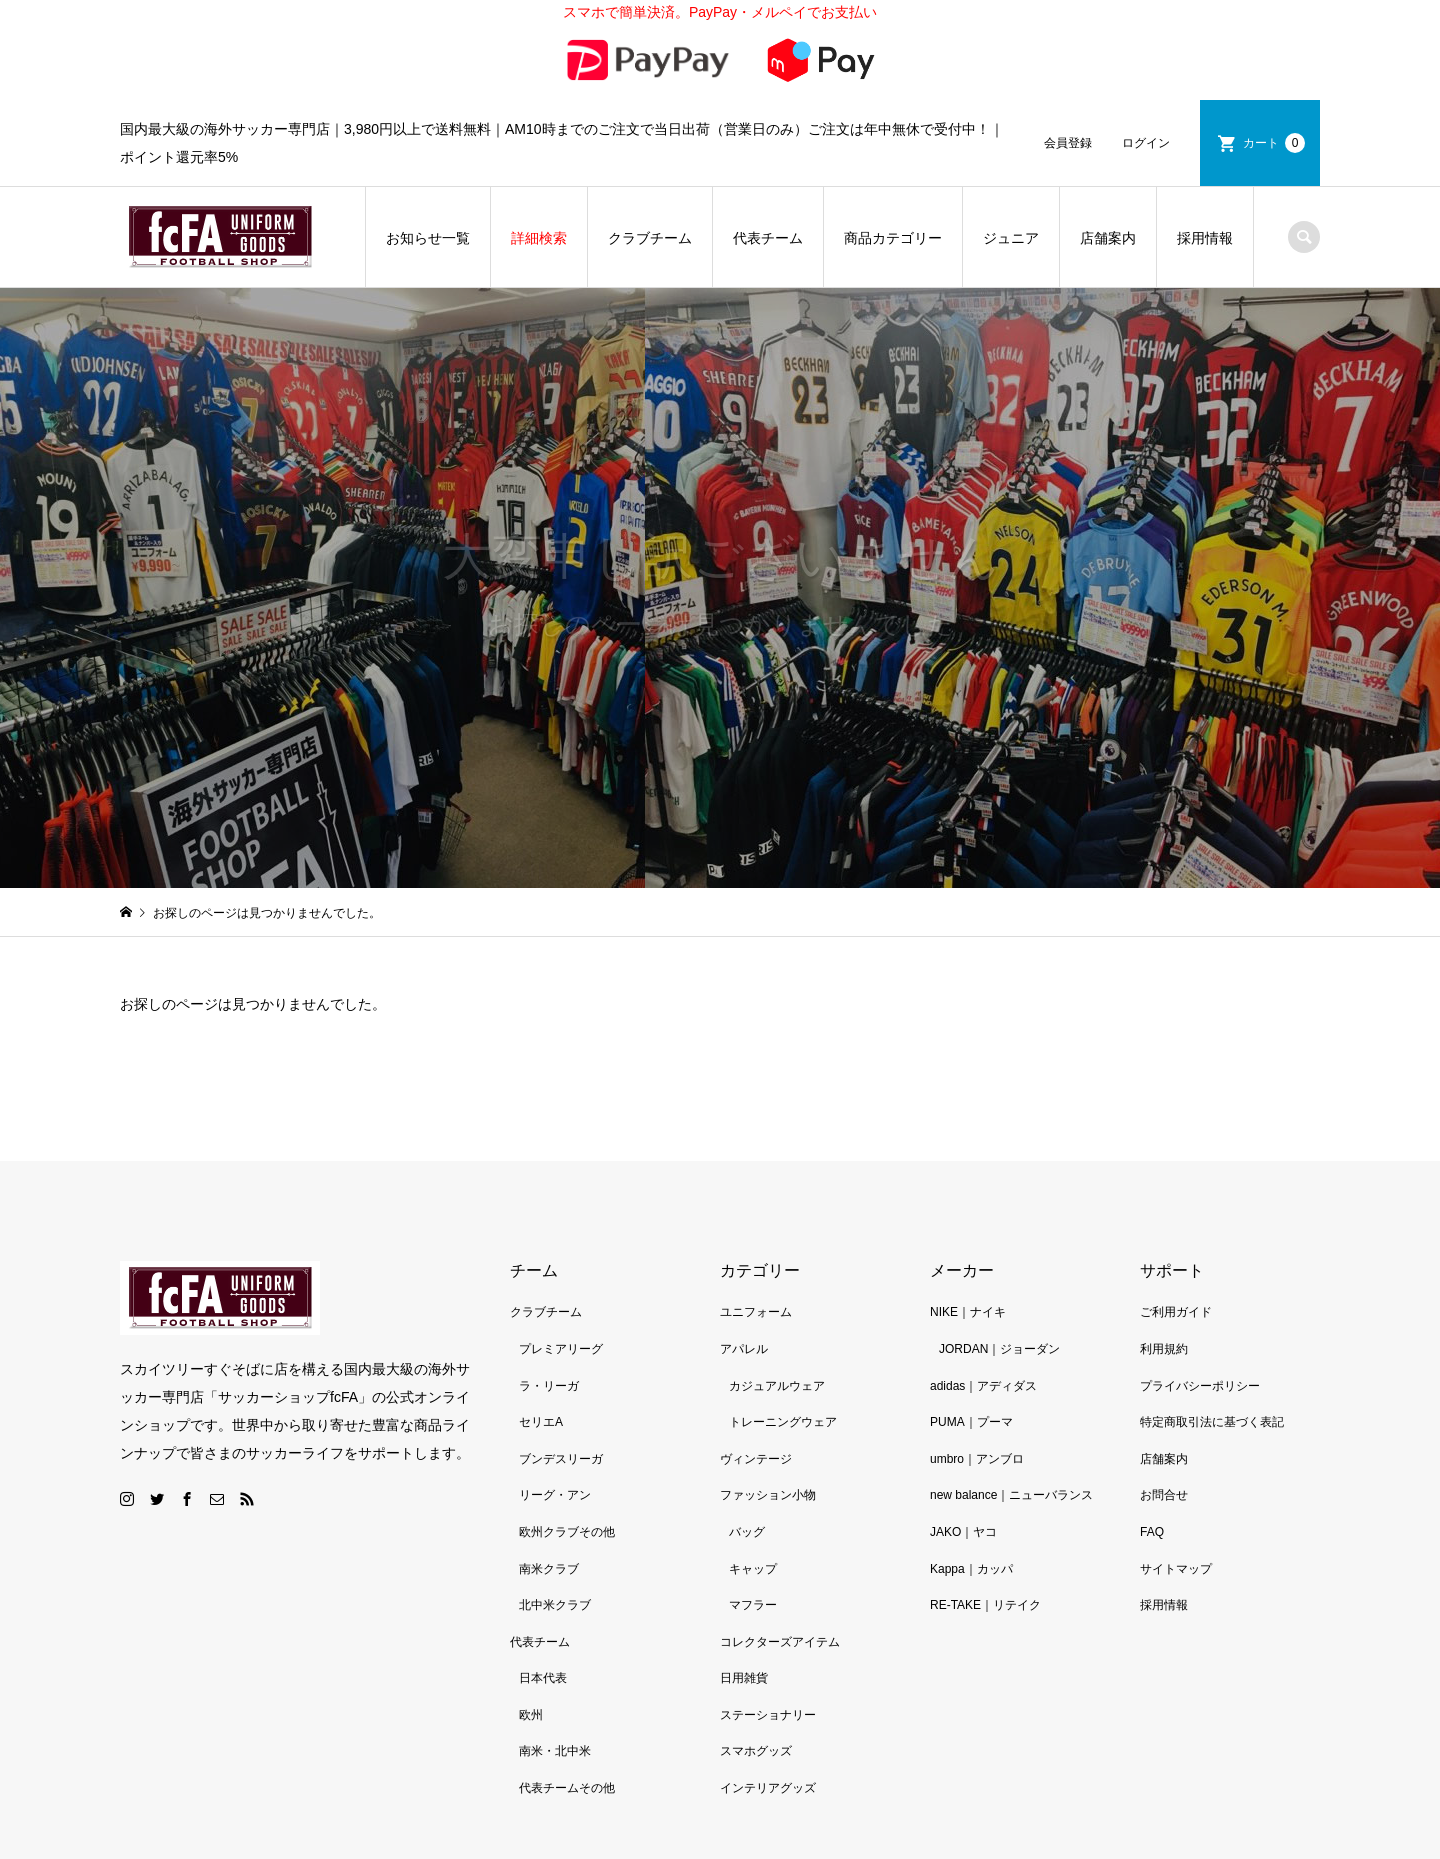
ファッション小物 (768, 1446)
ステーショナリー (768, 1665)
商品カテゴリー (893, 188)
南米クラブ (549, 1519)
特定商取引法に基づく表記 (1212, 1372)
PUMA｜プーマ (971, 1372)
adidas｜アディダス (983, 1336)
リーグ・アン (555, 1446)
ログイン (1146, 93)
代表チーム (768, 188)
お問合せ (1164, 1446)
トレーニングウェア (783, 1372)
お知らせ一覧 (428, 188)
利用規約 (1164, 1299)
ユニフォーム (756, 1263)
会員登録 (1068, 93)
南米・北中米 (555, 1702)
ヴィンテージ (756, 1409)
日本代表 (543, 1629)
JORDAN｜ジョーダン (999, 1299)
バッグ (747, 1482)
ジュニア (1011, 188)
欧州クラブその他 (567, 1482)
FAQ (1152, 1482)
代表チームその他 (567, 1738)
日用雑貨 (744, 1629)
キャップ (753, 1519)
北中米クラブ (555, 1555)
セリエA (541, 1372)
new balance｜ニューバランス (1011, 1446)
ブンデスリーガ (561, 1409)
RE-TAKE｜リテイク (985, 1555)
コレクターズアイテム (780, 1592)
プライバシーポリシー (1200, 1336)
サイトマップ (1176, 1519)
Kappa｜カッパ (971, 1519)
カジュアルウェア (777, 1336)
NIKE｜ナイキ (968, 1263)
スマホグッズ (756, 1702)
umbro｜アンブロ (977, 1409)
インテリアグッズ (768, 1738)
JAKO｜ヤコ (963, 1482)
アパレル (744, 1299)
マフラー (753, 1555)
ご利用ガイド (1176, 1263)
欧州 (531, 1665)
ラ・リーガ (549, 1336)
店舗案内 (1108, 188)
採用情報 (1205, 188)
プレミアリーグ (561, 1299)
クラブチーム (650, 188)
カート (1274, 93)
